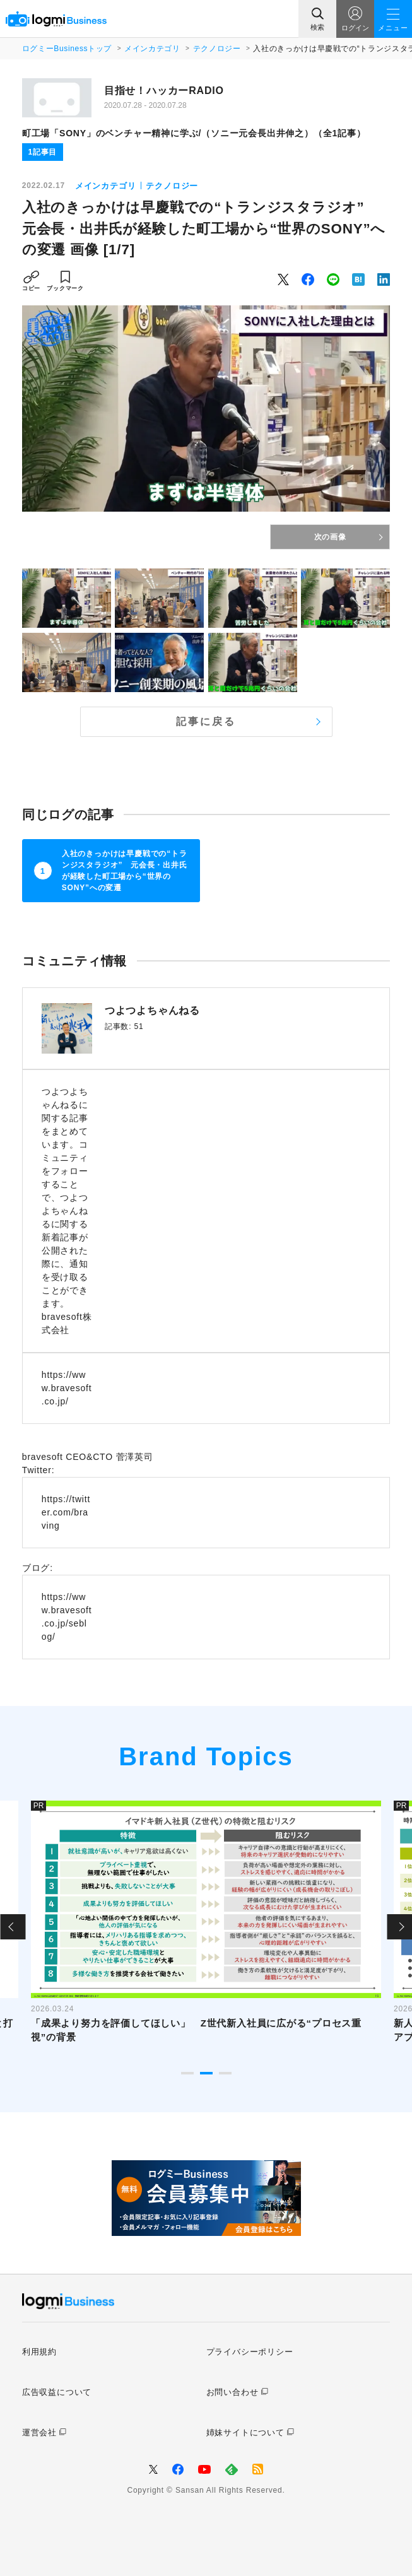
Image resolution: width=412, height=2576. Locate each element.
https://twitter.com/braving (66, 1512)
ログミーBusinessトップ (67, 48)
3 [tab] (225, 2073)
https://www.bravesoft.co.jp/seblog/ (67, 1617)
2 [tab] (206, 2073)
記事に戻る (206, 721)
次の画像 (330, 536)
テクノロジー (217, 48)
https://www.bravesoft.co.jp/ (67, 1388)
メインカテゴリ (152, 48)
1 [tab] (187, 2073)
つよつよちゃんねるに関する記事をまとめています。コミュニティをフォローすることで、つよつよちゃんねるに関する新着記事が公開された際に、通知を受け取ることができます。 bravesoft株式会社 (67, 1210)
